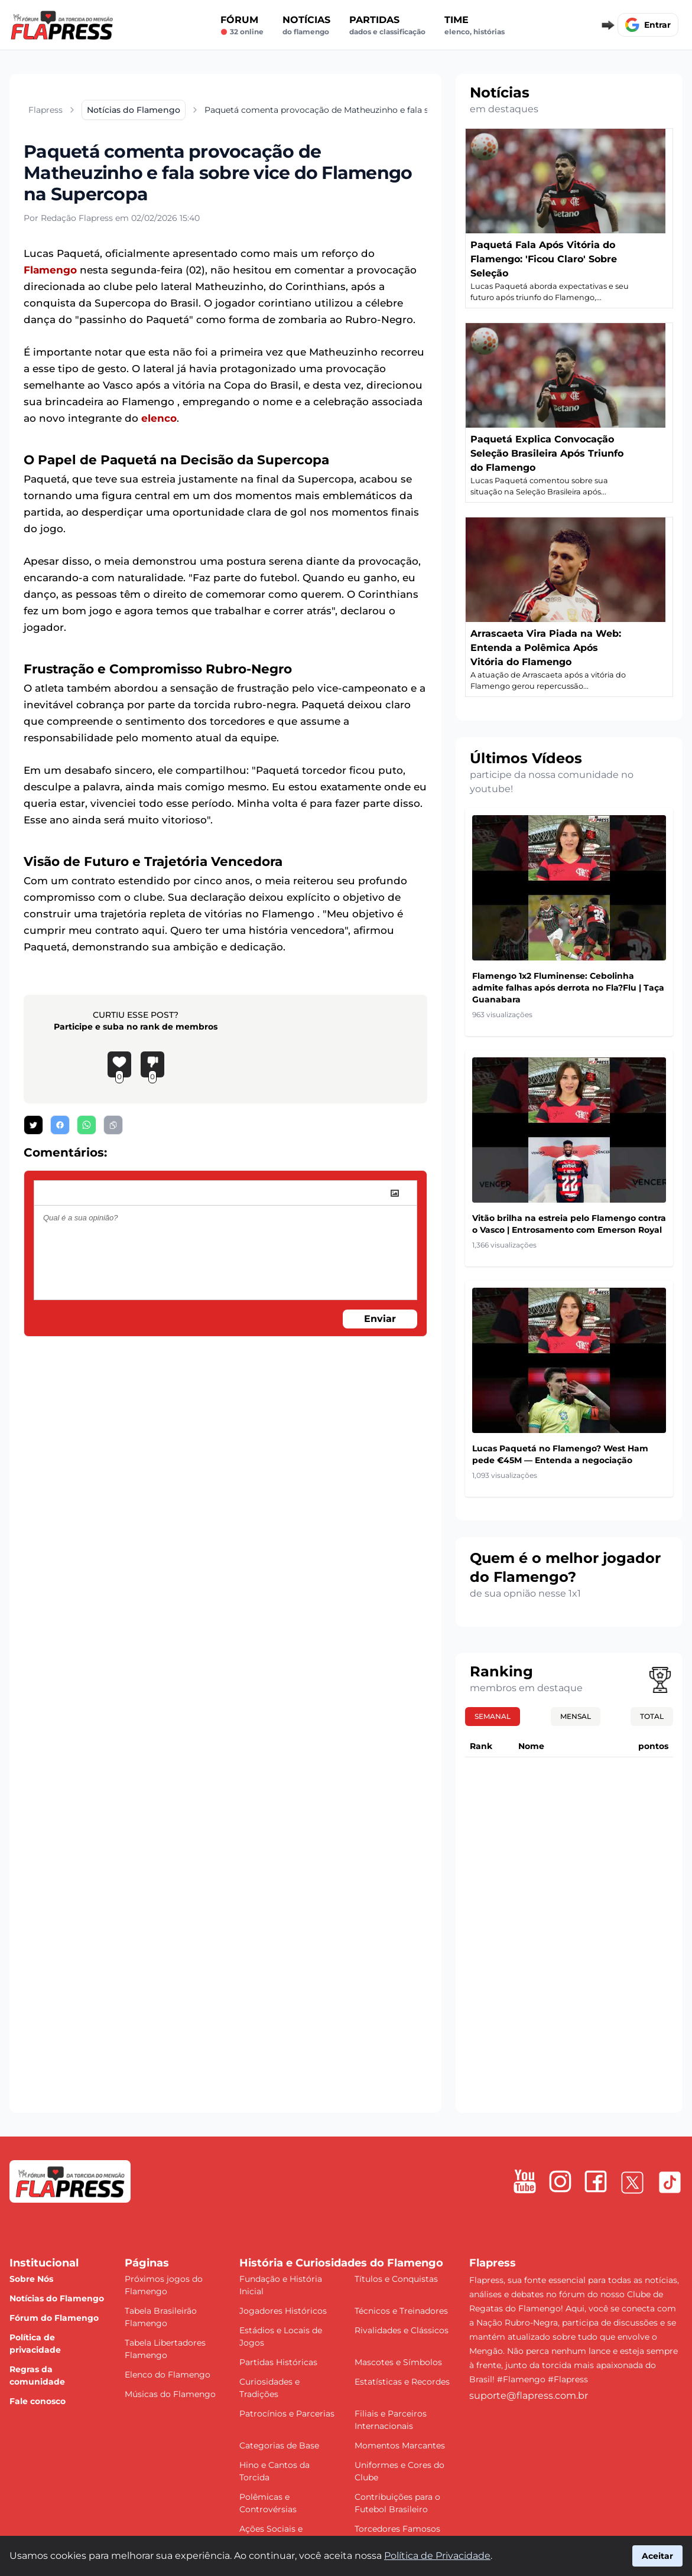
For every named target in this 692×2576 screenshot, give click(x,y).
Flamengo (50, 270)
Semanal (493, 1716)
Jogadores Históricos (283, 2310)
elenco (159, 418)
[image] (394, 1193)
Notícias (306, 25)
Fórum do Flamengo (54, 2318)
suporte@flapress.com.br (528, 2395)
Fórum (242, 25)
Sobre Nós (31, 2279)
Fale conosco (37, 2401)
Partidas (387, 25)
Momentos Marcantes (400, 2445)
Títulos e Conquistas (396, 2279)
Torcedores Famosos (397, 2528)
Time (474, 25)
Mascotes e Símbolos (398, 2362)
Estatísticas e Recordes (402, 2381)
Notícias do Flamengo (56, 2298)
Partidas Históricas (278, 2362)
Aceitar (657, 2556)
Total (652, 1716)
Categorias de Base (279, 2445)
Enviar (380, 1318)
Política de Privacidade (437, 2555)
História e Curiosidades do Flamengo (341, 2262)
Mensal (575, 1716)
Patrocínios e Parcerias (286, 2413)
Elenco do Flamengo (167, 2374)
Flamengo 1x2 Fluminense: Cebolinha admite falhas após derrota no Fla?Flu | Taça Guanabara (568, 988)
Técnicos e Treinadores (401, 2310)
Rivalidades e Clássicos (402, 2330)
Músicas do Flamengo (170, 2394)
